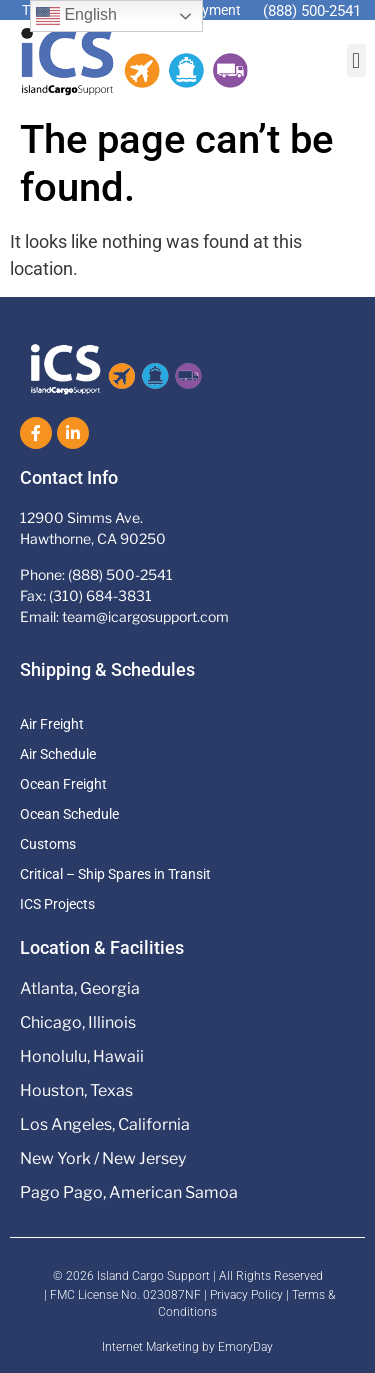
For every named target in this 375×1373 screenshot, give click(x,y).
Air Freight (52, 724)
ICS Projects (57, 904)
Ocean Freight (63, 784)
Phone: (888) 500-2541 (96, 574)
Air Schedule (58, 754)
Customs (48, 844)
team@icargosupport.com (145, 616)
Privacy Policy (246, 1295)
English (76, 16)
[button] (356, 60)
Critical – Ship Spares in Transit (115, 874)
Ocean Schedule (69, 814)
